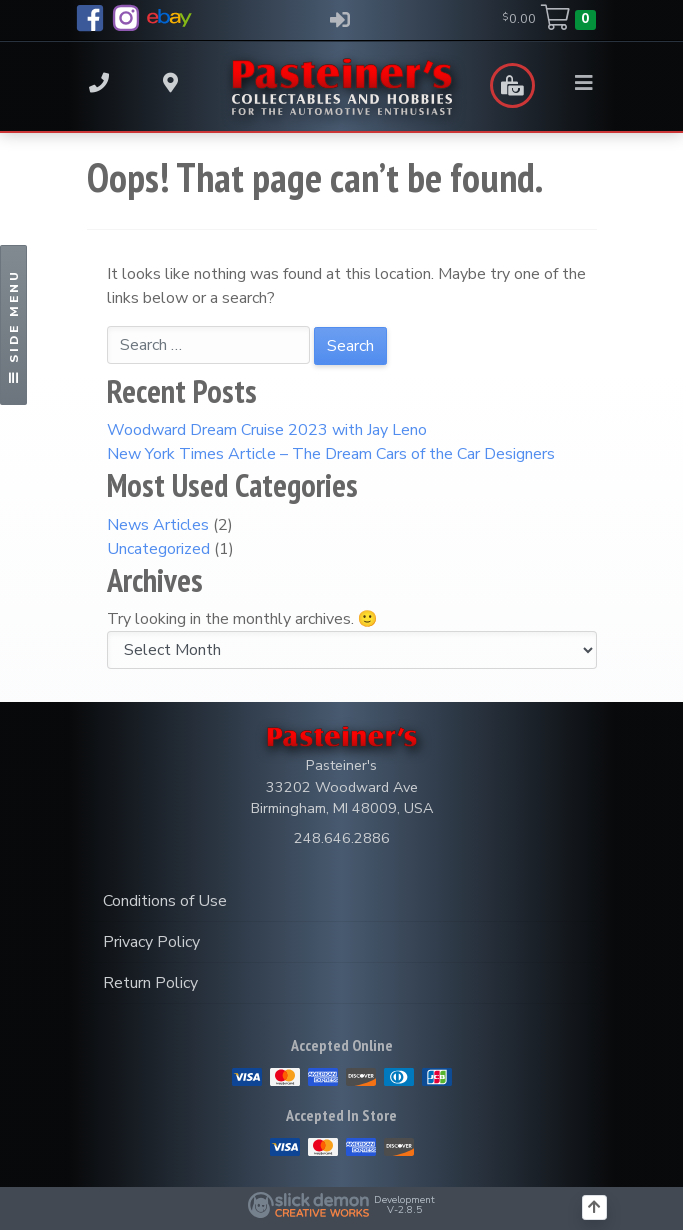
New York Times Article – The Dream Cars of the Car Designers (331, 454)
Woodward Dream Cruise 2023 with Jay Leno (267, 430)
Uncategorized (158, 549)
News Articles (158, 525)
